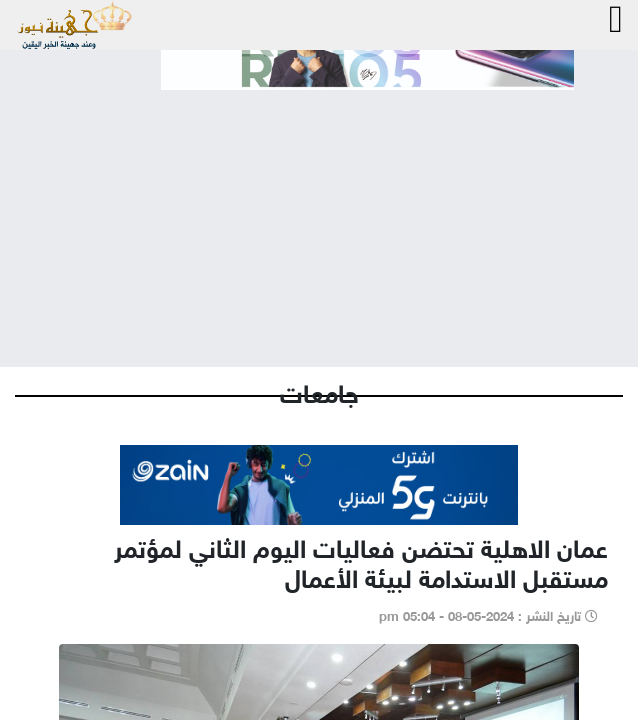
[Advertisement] (319, 212)
